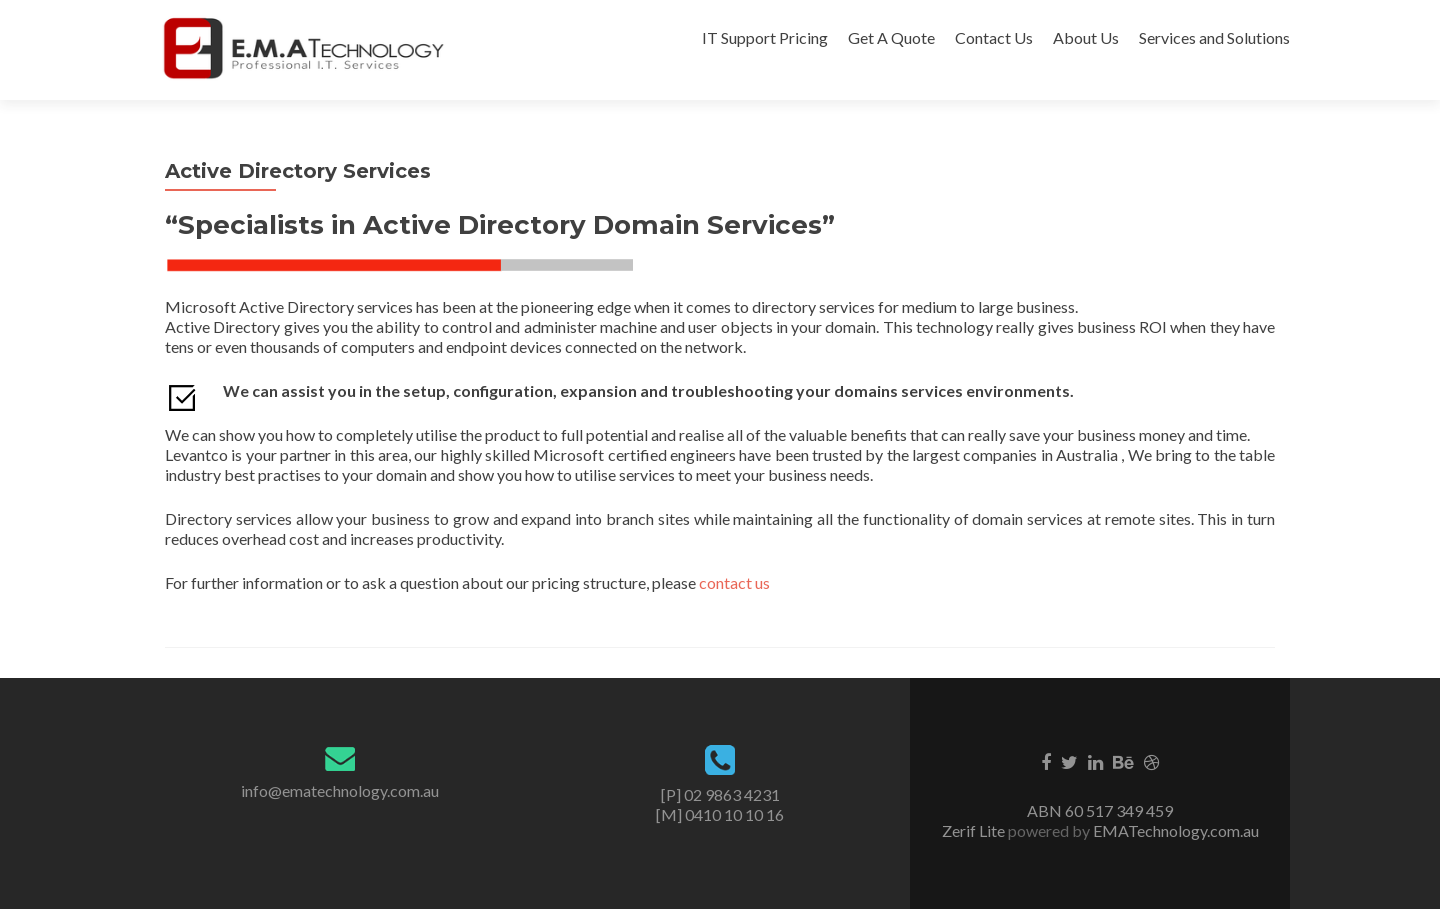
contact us (734, 582)
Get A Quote (891, 37)
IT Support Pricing (765, 37)
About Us (1086, 37)
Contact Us (994, 37)
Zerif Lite (975, 830)
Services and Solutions (1214, 37)
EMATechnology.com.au (1174, 830)
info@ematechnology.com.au (340, 790)
